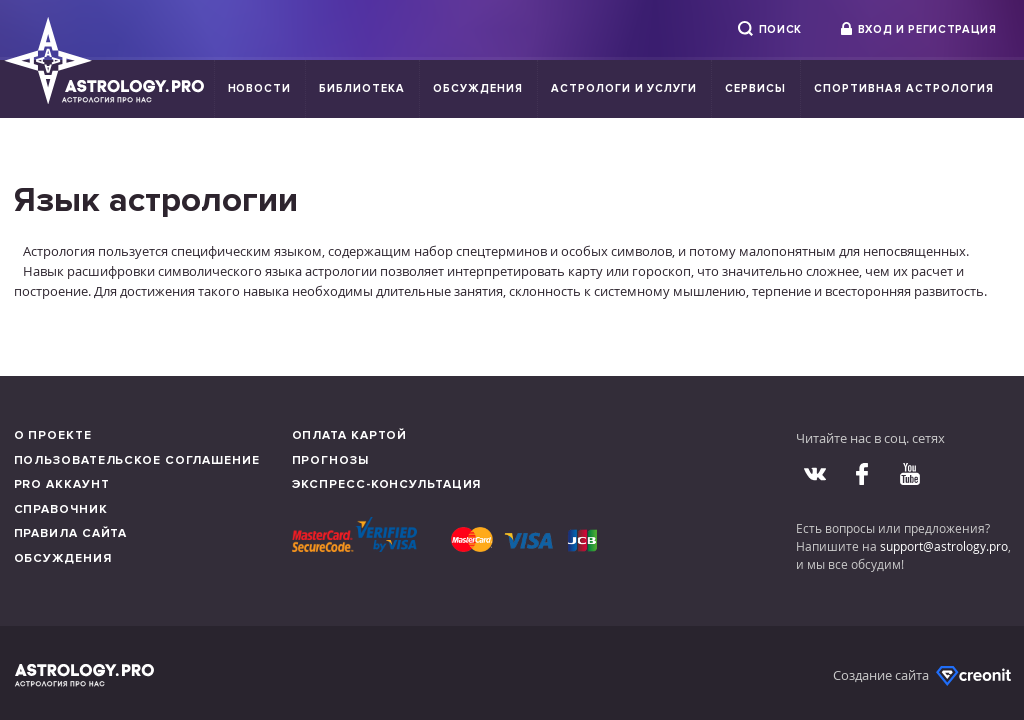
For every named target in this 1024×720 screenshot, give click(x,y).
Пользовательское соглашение (137, 460)
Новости (260, 88)
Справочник (61, 509)
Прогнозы (330, 460)
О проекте (53, 435)
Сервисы (755, 88)
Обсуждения (478, 88)
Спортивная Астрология (903, 88)
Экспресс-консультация (387, 484)
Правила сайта (71, 533)
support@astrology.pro (944, 546)
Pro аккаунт (62, 484)
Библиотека (362, 88)
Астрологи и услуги (624, 88)
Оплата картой (350, 435)
